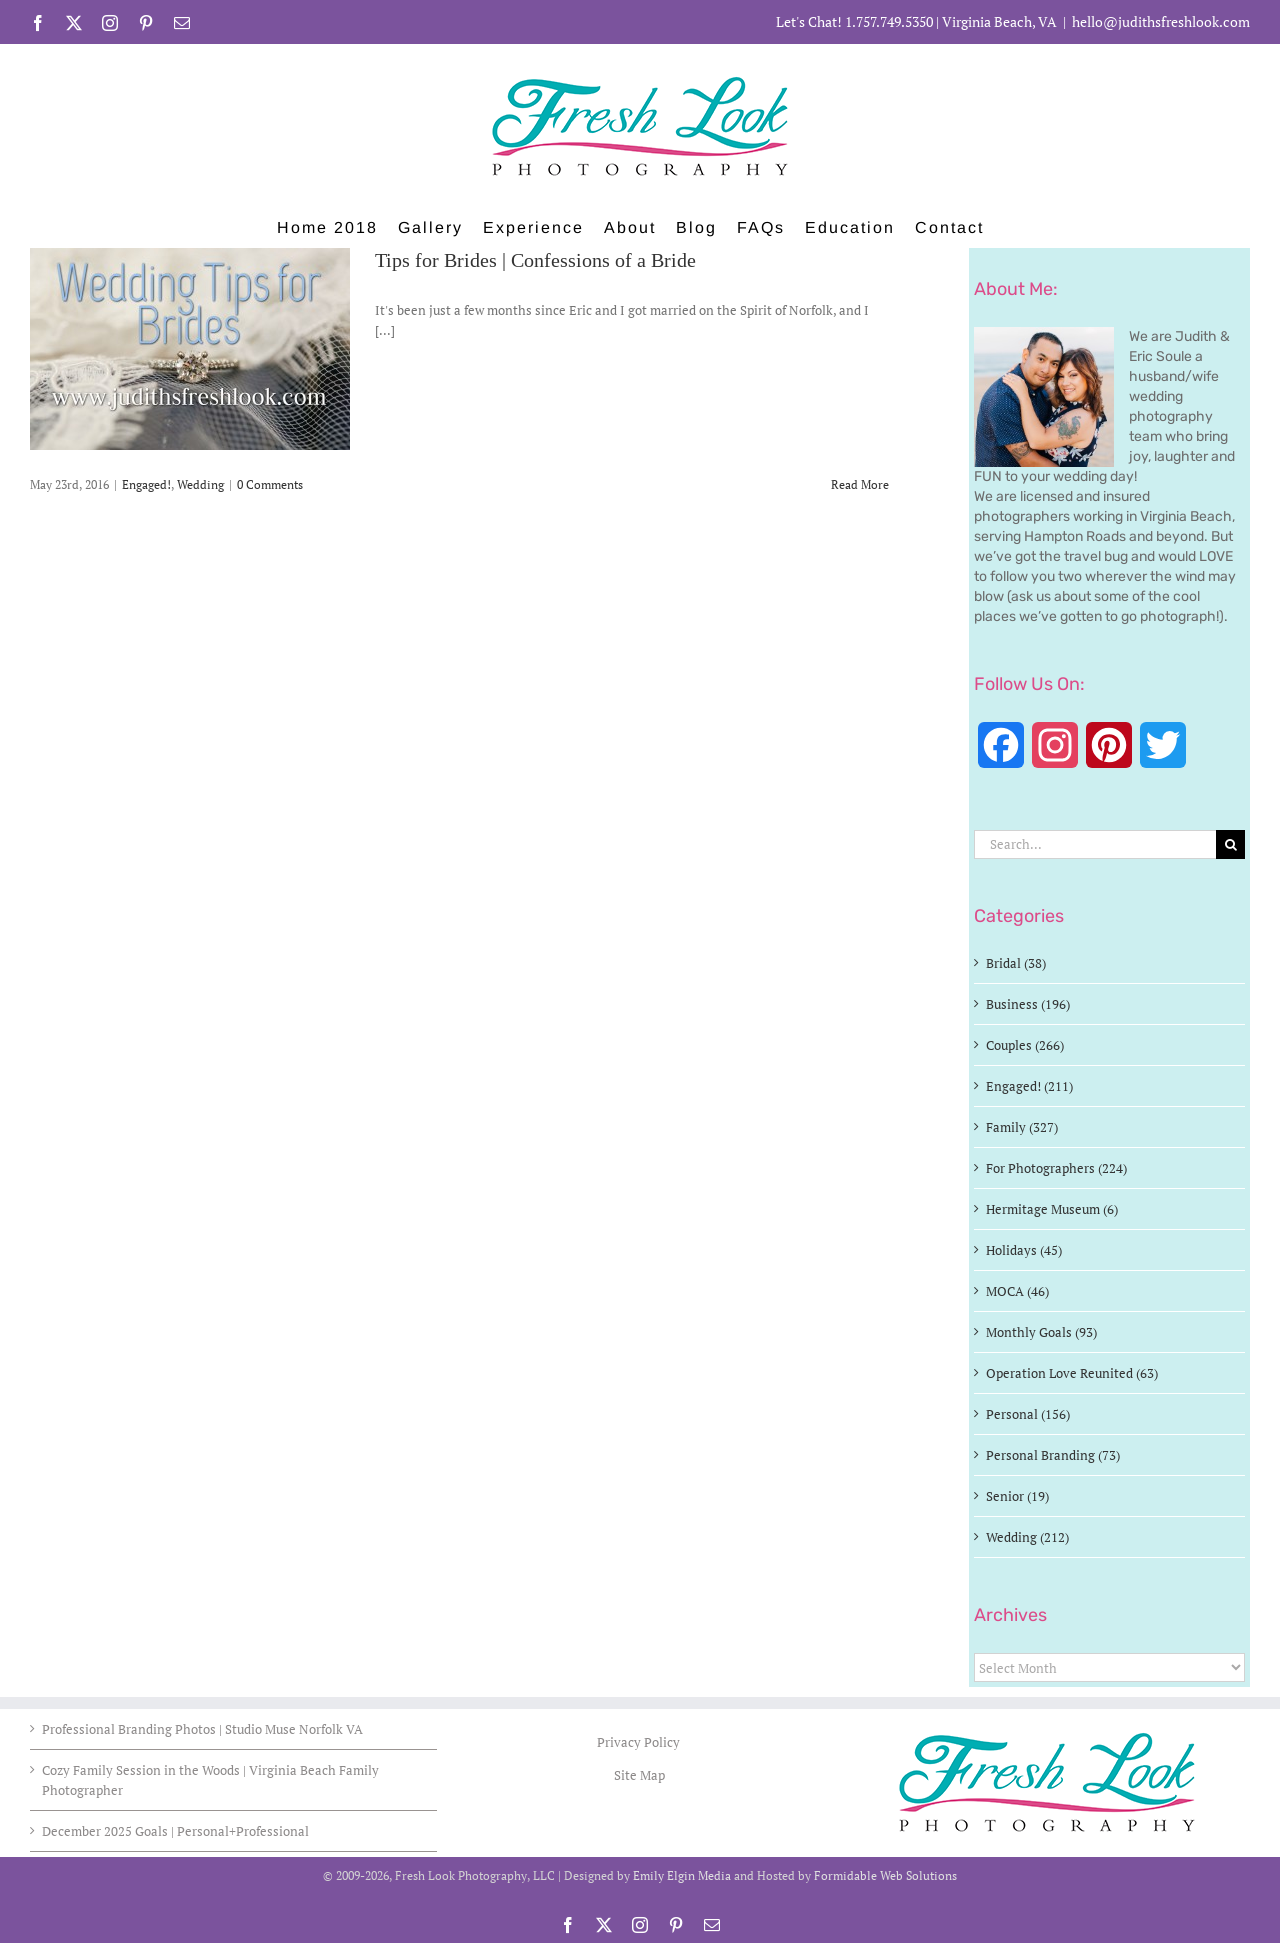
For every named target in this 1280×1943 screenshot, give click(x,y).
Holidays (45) (1024, 1250)
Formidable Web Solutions (885, 1875)
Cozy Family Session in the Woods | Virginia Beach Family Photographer (210, 1780)
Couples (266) (1025, 1045)
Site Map (639, 1775)
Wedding (200, 484)
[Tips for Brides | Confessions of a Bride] (190, 349)
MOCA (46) (1017, 1291)
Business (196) (1028, 1004)
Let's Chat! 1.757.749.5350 (854, 21)
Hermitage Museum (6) (1052, 1209)
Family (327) (1022, 1127)
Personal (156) (1028, 1414)
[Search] (1230, 844)
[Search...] (1095, 844)
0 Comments (270, 484)
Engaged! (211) (1029, 1086)
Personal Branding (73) (1053, 1455)
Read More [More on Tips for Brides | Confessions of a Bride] (860, 484)
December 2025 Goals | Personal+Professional (175, 1831)
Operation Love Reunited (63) (1072, 1373)
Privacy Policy (640, 1742)
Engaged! (146, 484)
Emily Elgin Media (682, 1875)
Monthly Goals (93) (1041, 1332)
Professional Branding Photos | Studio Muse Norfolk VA (202, 1729)
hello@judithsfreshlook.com (1161, 21)
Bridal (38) (1016, 963)
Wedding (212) (1027, 1537)
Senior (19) (1017, 1496)
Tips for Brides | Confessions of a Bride (535, 261)
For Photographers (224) (1056, 1168)
